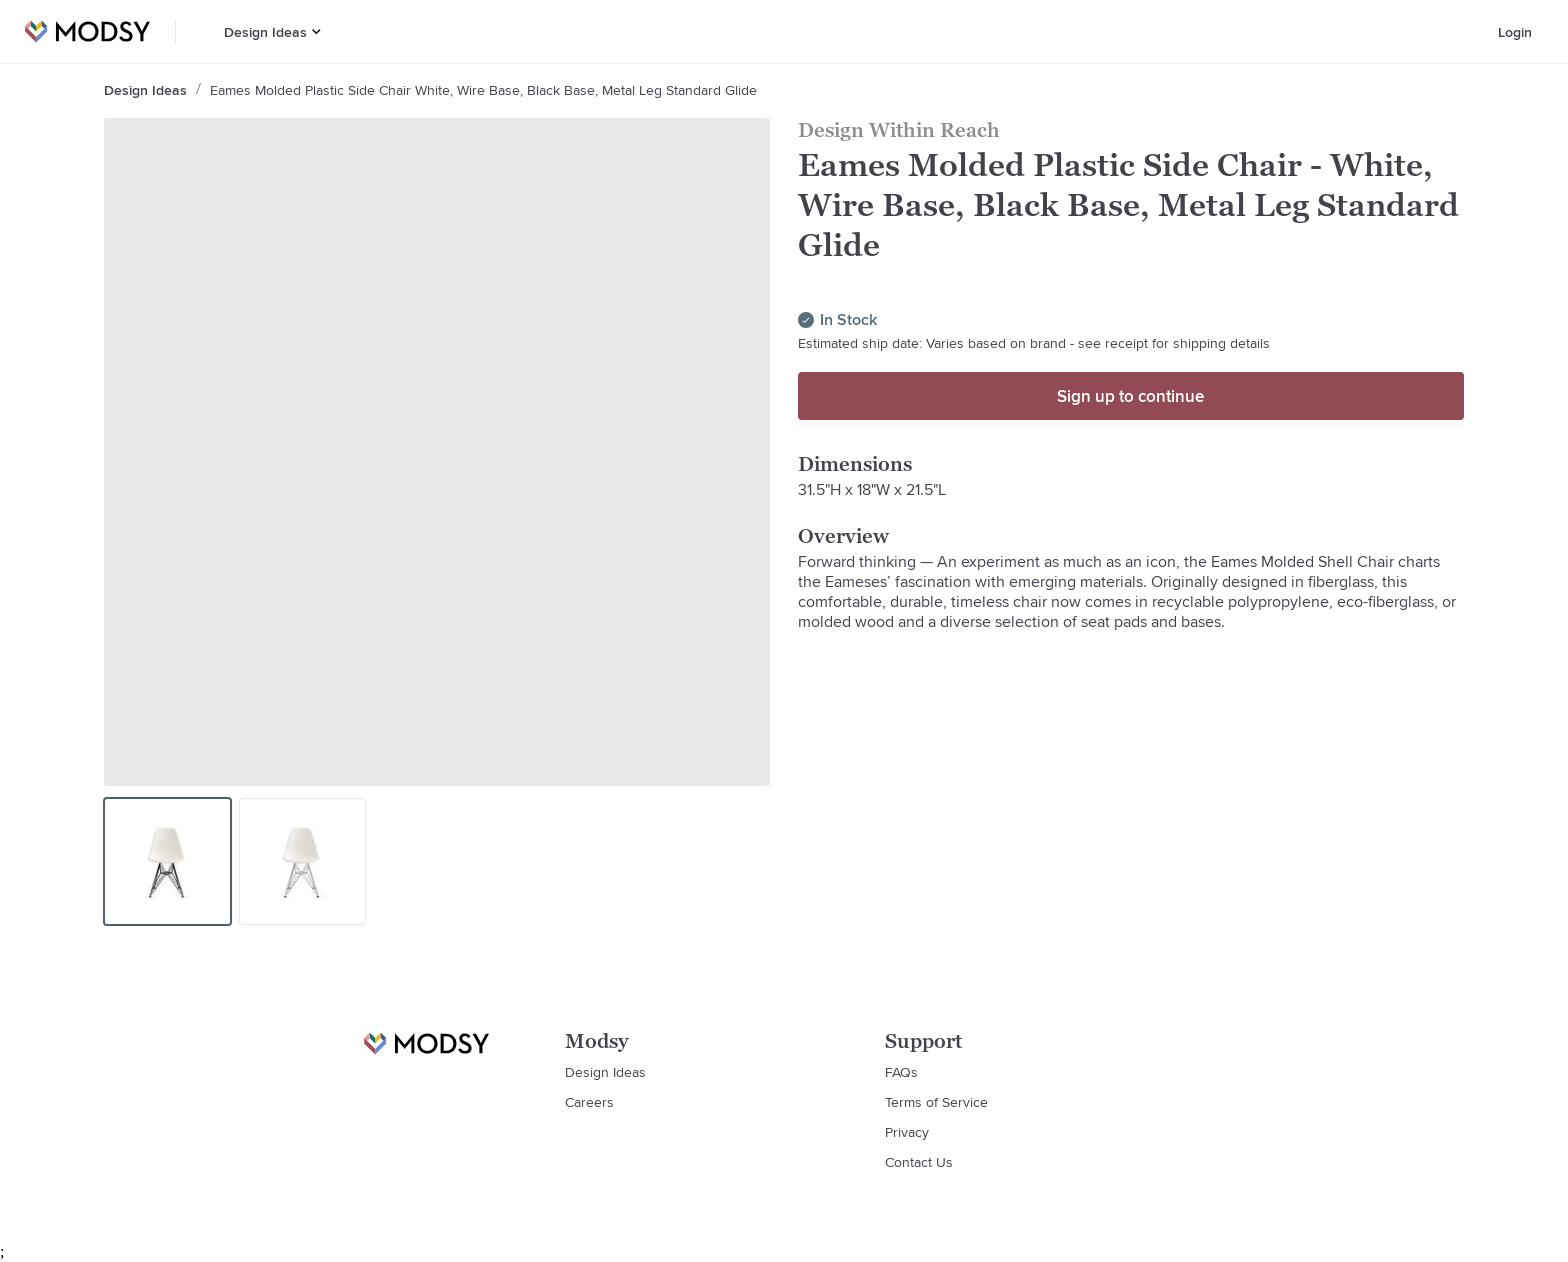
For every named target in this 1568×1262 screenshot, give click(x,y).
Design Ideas (265, 32)
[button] (316, 31)
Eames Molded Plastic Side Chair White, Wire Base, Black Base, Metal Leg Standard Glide (483, 90)
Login (1515, 32)
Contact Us (919, 1162)
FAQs (901, 1072)
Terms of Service (936, 1102)
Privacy (907, 1132)
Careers (589, 1102)
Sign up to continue (1130, 396)
